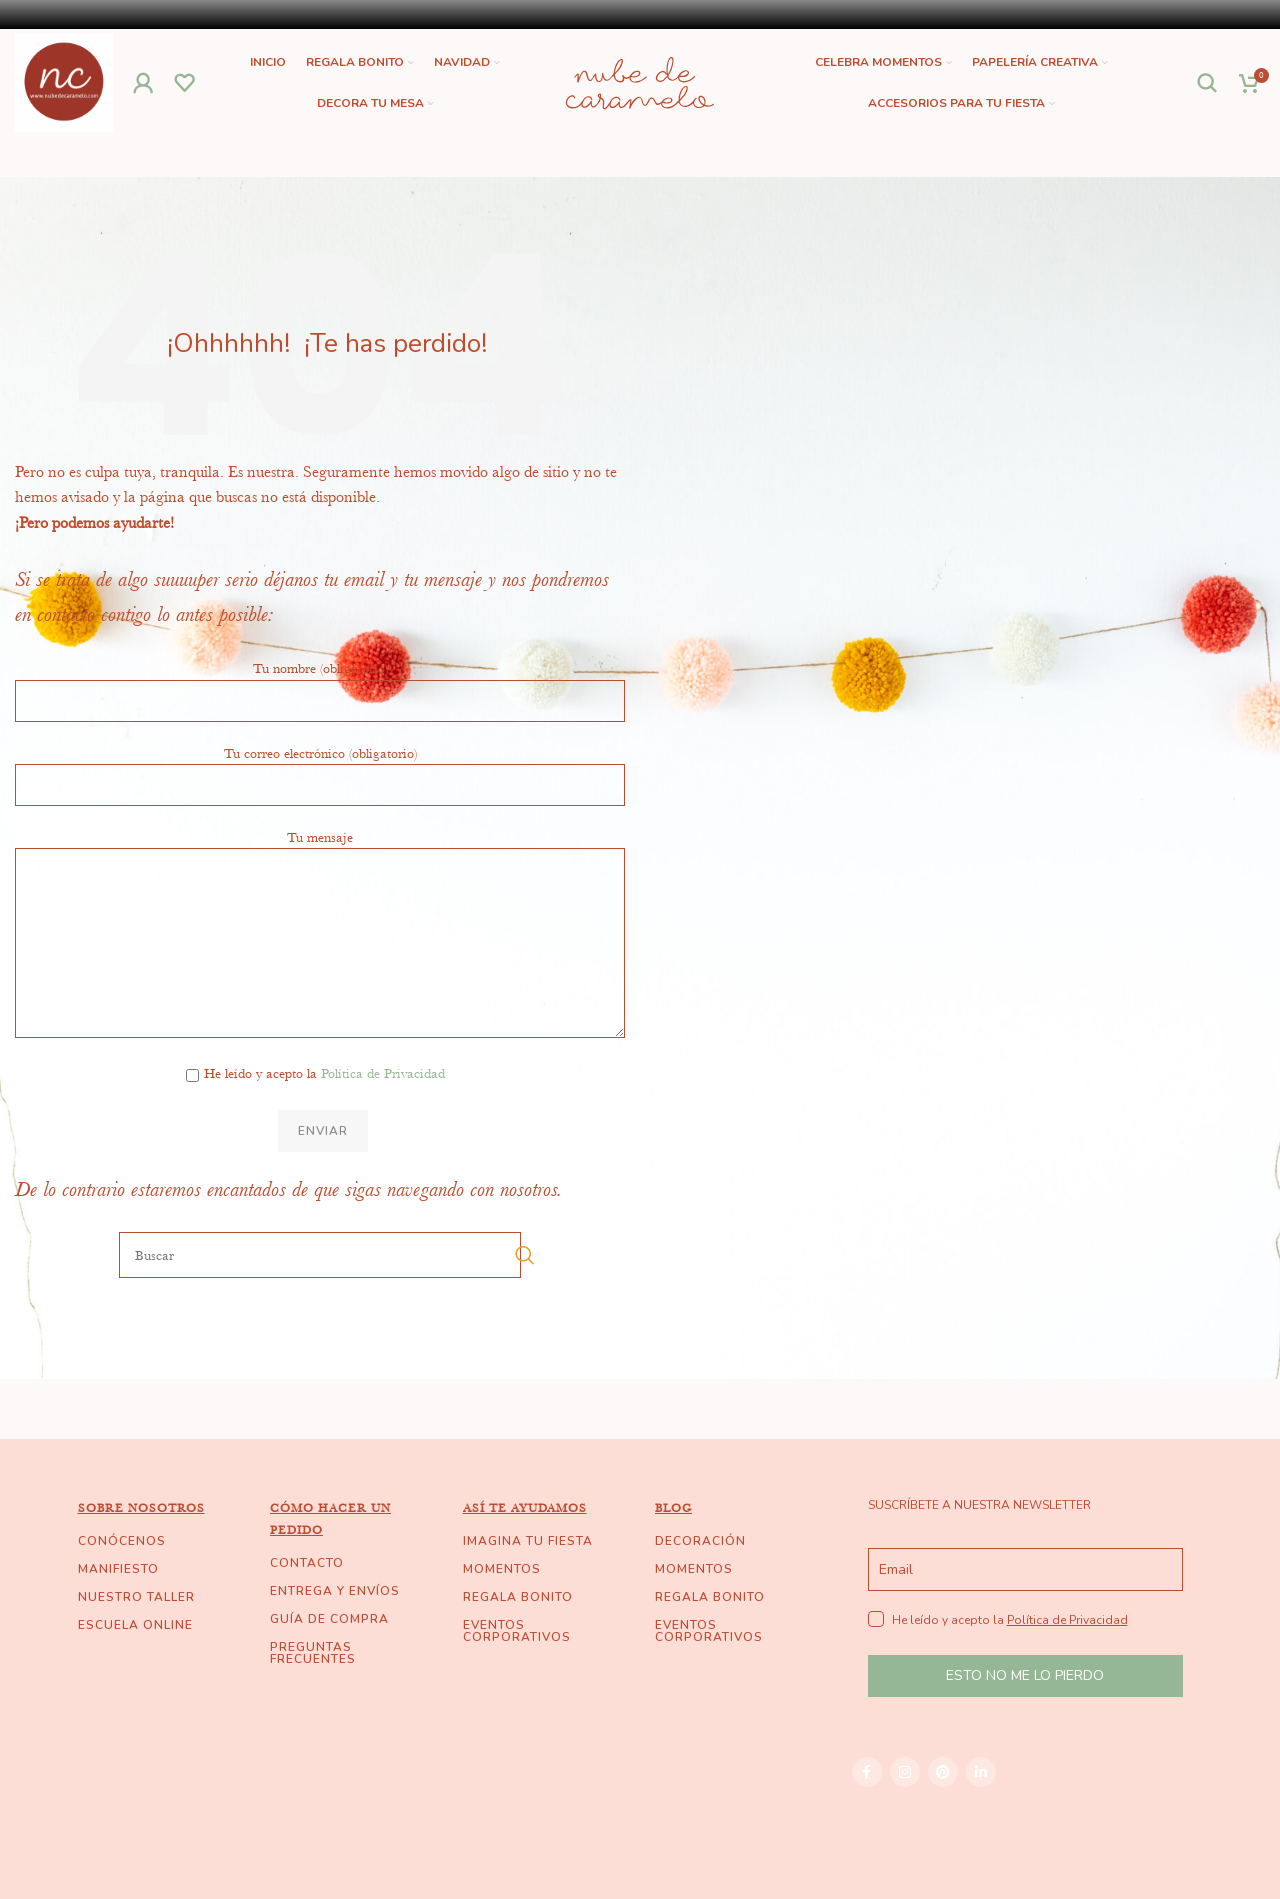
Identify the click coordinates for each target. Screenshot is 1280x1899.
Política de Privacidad (383, 1075)
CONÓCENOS (122, 1542)
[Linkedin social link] (981, 1773)
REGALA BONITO (518, 1598)
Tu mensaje (320, 890)
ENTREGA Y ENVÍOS (335, 1592)
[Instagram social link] (905, 1773)
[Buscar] (1208, 84)
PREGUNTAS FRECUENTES (313, 1654)
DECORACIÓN (700, 1542)
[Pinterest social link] (943, 1773)
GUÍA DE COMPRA (329, 1620)
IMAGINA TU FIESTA (528, 1542)
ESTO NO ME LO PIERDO (1025, 1677)
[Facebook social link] (867, 1773)
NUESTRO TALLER (136, 1598)
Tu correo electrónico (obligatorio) (320, 769)
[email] (1025, 1570)
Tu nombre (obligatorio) (320, 685)
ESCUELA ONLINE (135, 1626)
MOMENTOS (502, 1570)
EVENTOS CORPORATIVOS (517, 1632)
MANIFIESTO (118, 1570)
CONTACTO (307, 1564)
